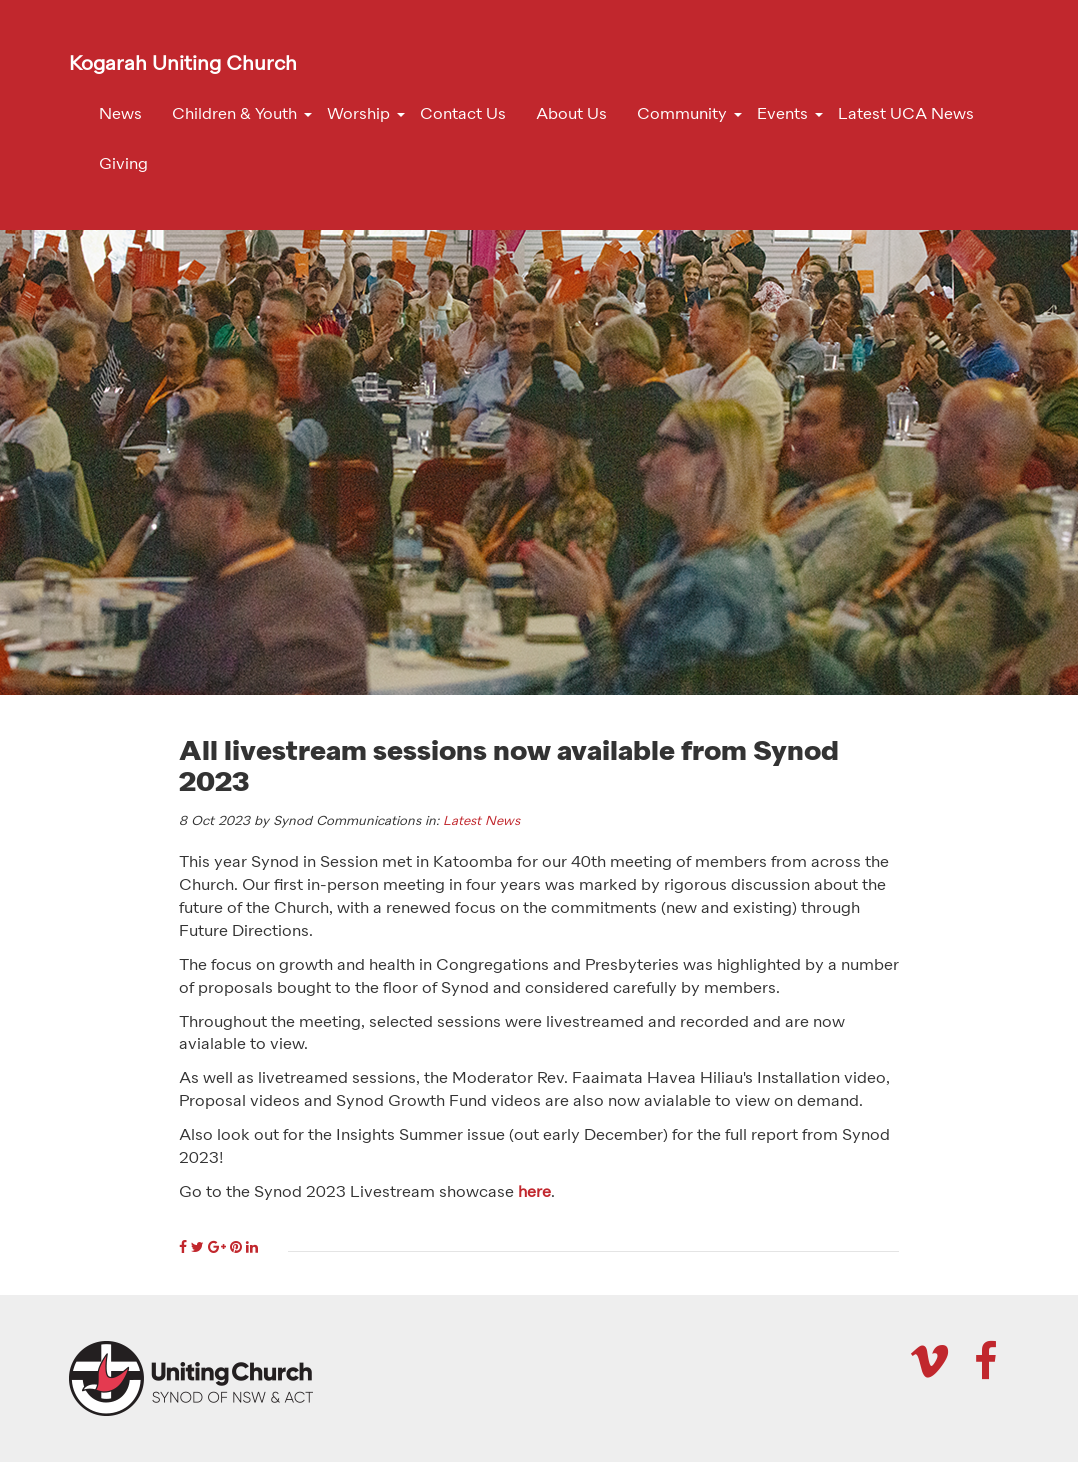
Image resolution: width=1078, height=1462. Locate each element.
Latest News (481, 821)
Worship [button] (358, 115)
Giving (123, 165)
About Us (571, 115)
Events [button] (782, 115)
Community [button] (682, 115)
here (534, 1193)
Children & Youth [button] (234, 115)
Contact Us (463, 115)
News (120, 115)
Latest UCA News (906, 115)
